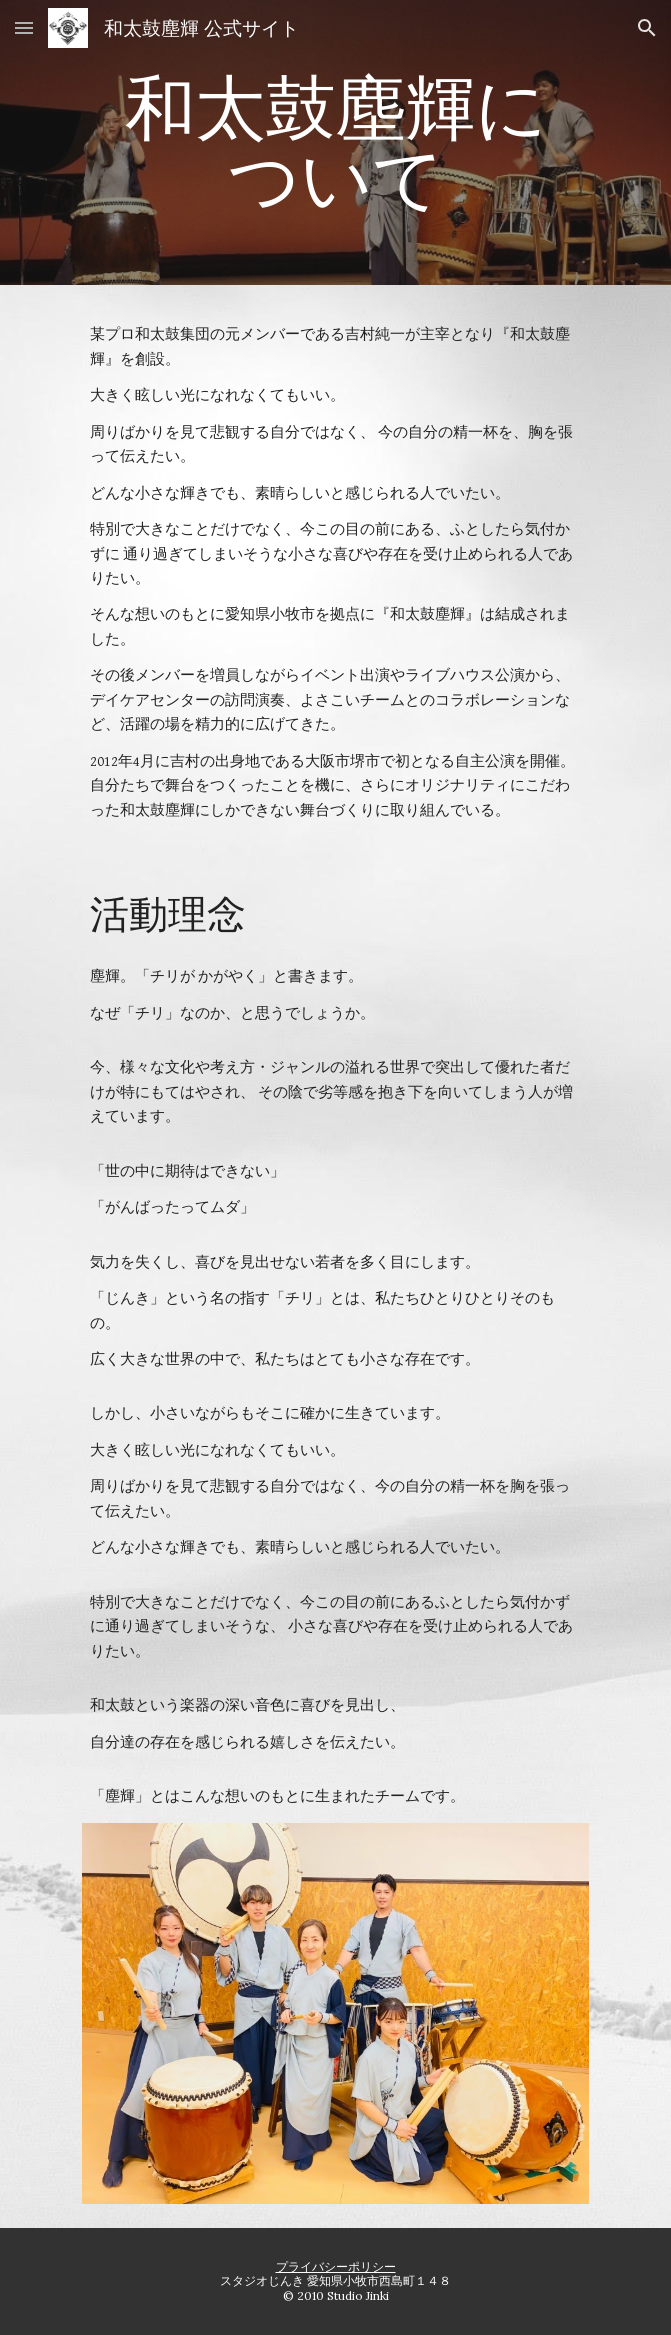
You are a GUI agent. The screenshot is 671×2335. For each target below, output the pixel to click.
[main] (335, 142)
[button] (24, 27)
